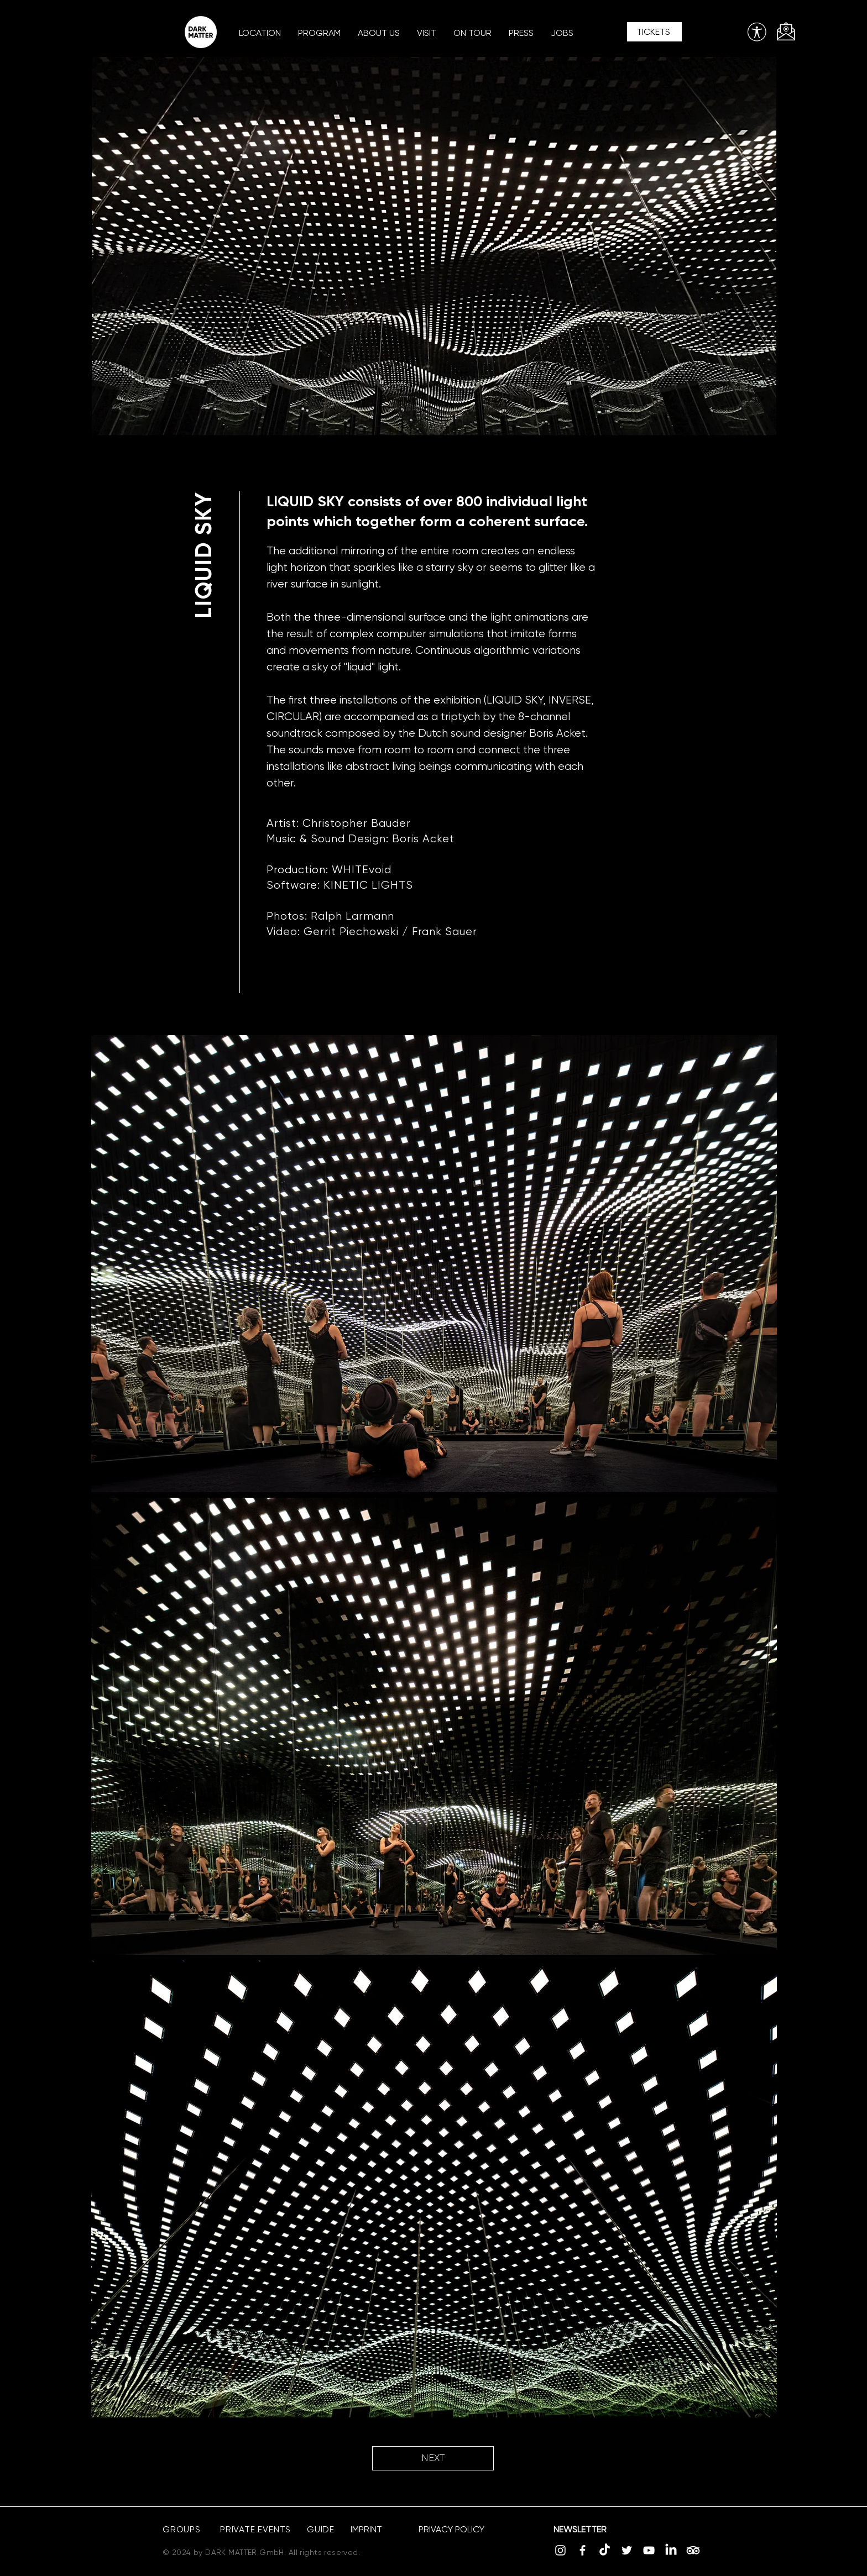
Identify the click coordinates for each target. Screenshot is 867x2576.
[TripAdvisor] (693, 2550)
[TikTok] (605, 2550)
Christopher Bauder (356, 823)
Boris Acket (423, 838)
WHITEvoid (361, 869)
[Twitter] (627, 2550)
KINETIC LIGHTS (368, 885)
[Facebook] (582, 2550)
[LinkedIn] (671, 2550)
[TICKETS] (654, 31)
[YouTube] (649, 2550)
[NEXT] (433, 2458)
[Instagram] (560, 2550)
